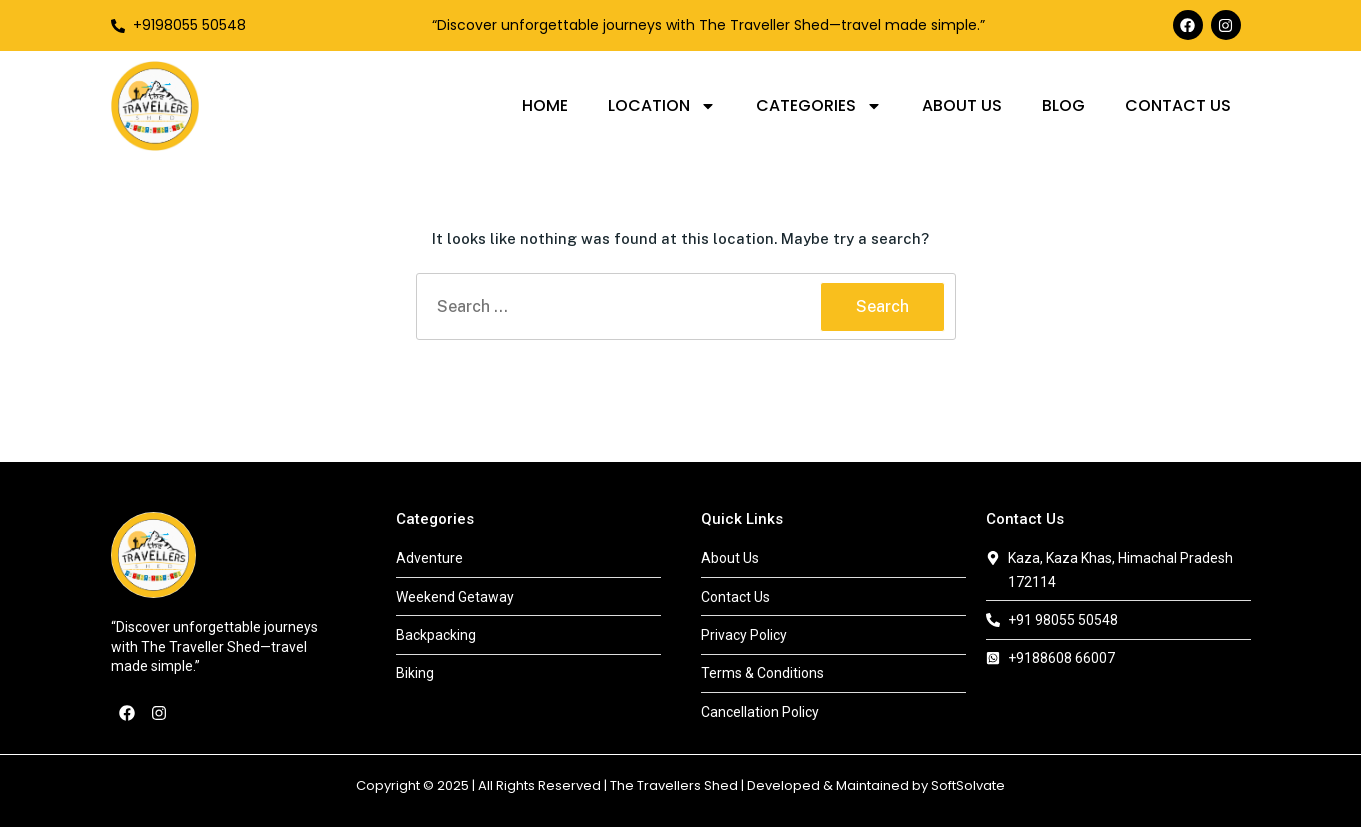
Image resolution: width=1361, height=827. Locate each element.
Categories (819, 106)
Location (662, 106)
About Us (962, 105)
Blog (1063, 105)
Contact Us (1178, 105)
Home (545, 105)
